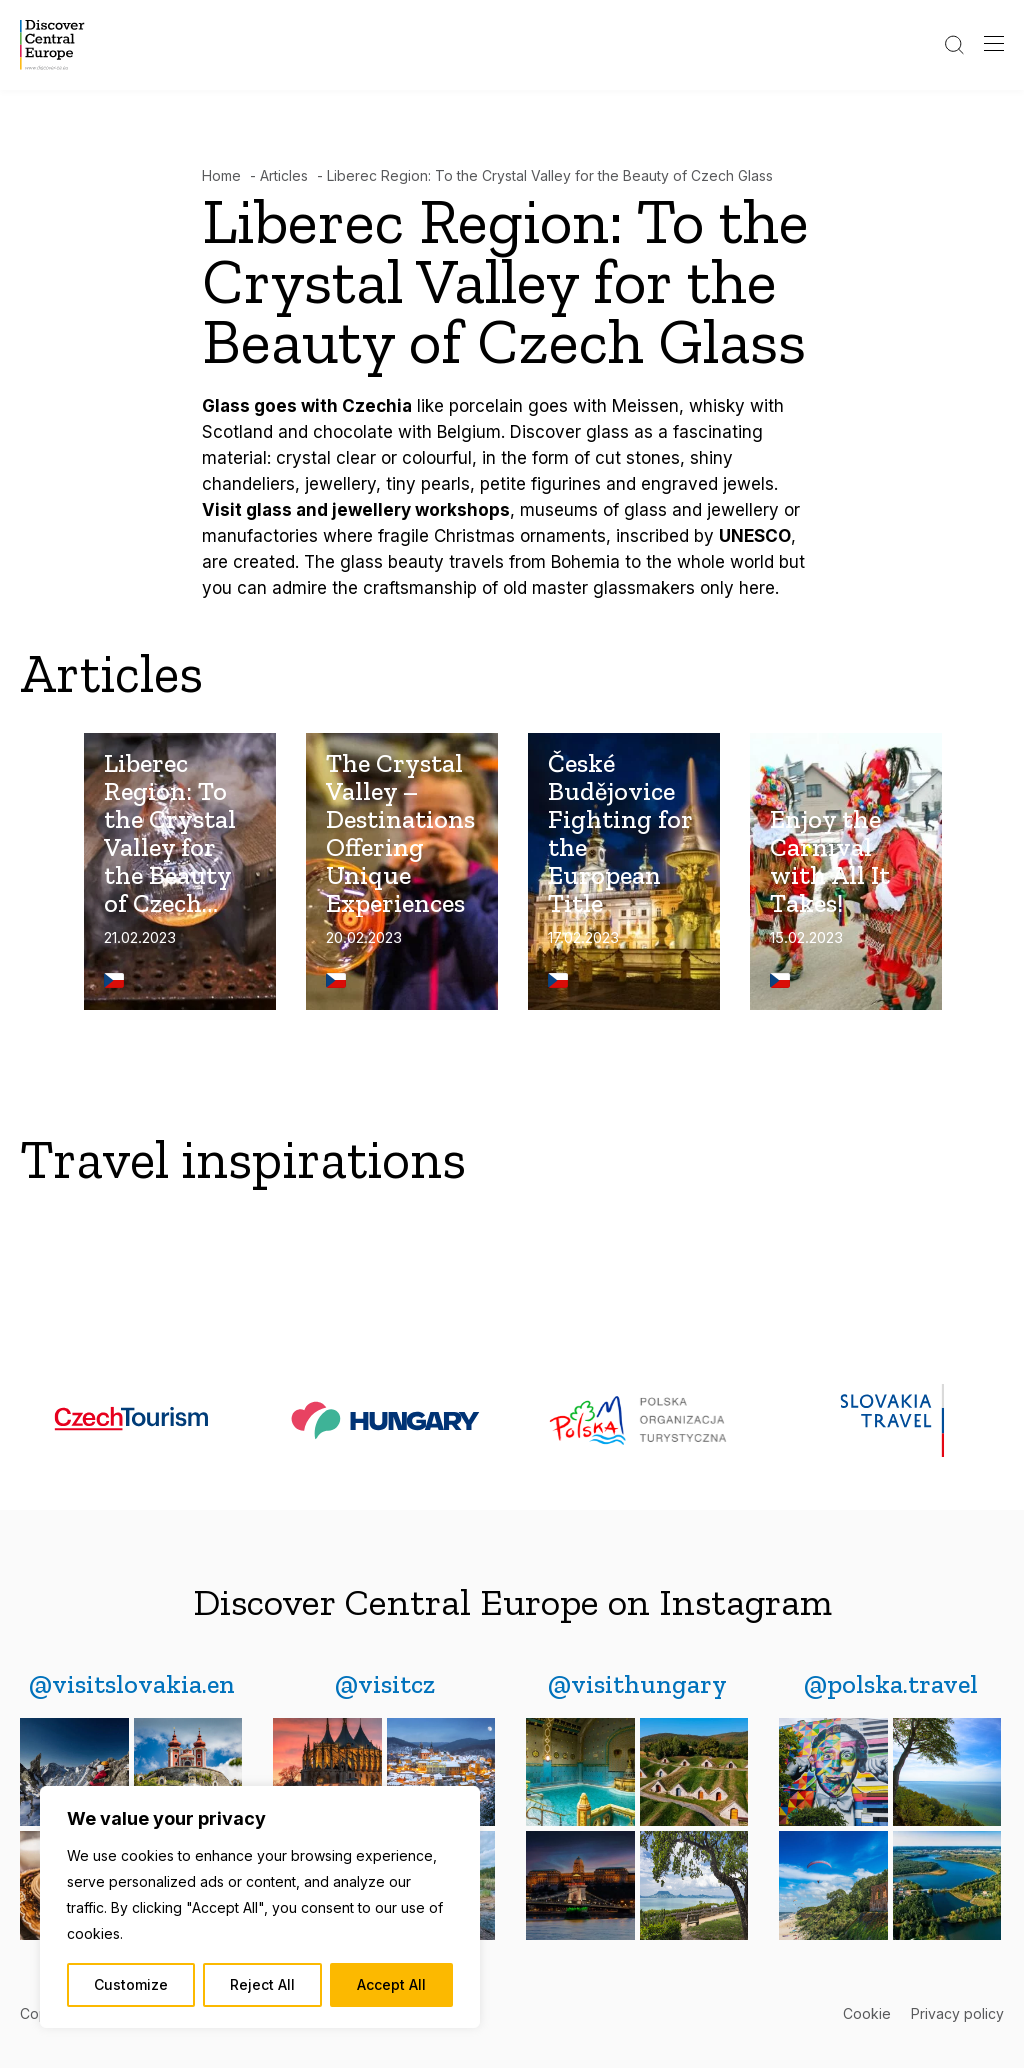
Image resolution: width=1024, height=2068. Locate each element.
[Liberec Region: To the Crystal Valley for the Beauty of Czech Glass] (180, 871)
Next (970, 872)
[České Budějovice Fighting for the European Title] (624, 871)
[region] (260, 1907)
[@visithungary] (637, 1684)
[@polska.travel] (890, 1684)
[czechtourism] (131, 1424)
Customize (131, 1984)
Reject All (262, 1984)
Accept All (391, 1984)
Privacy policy (957, 2013)
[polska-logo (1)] (638, 1424)
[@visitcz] (384, 1684)
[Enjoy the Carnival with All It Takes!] (846, 871)
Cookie (867, 2013)
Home (221, 175)
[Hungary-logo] (385, 1424)
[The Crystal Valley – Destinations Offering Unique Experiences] (402, 871)
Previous (54, 872)
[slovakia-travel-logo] (892, 1424)
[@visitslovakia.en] (131, 1684)
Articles (284, 175)
